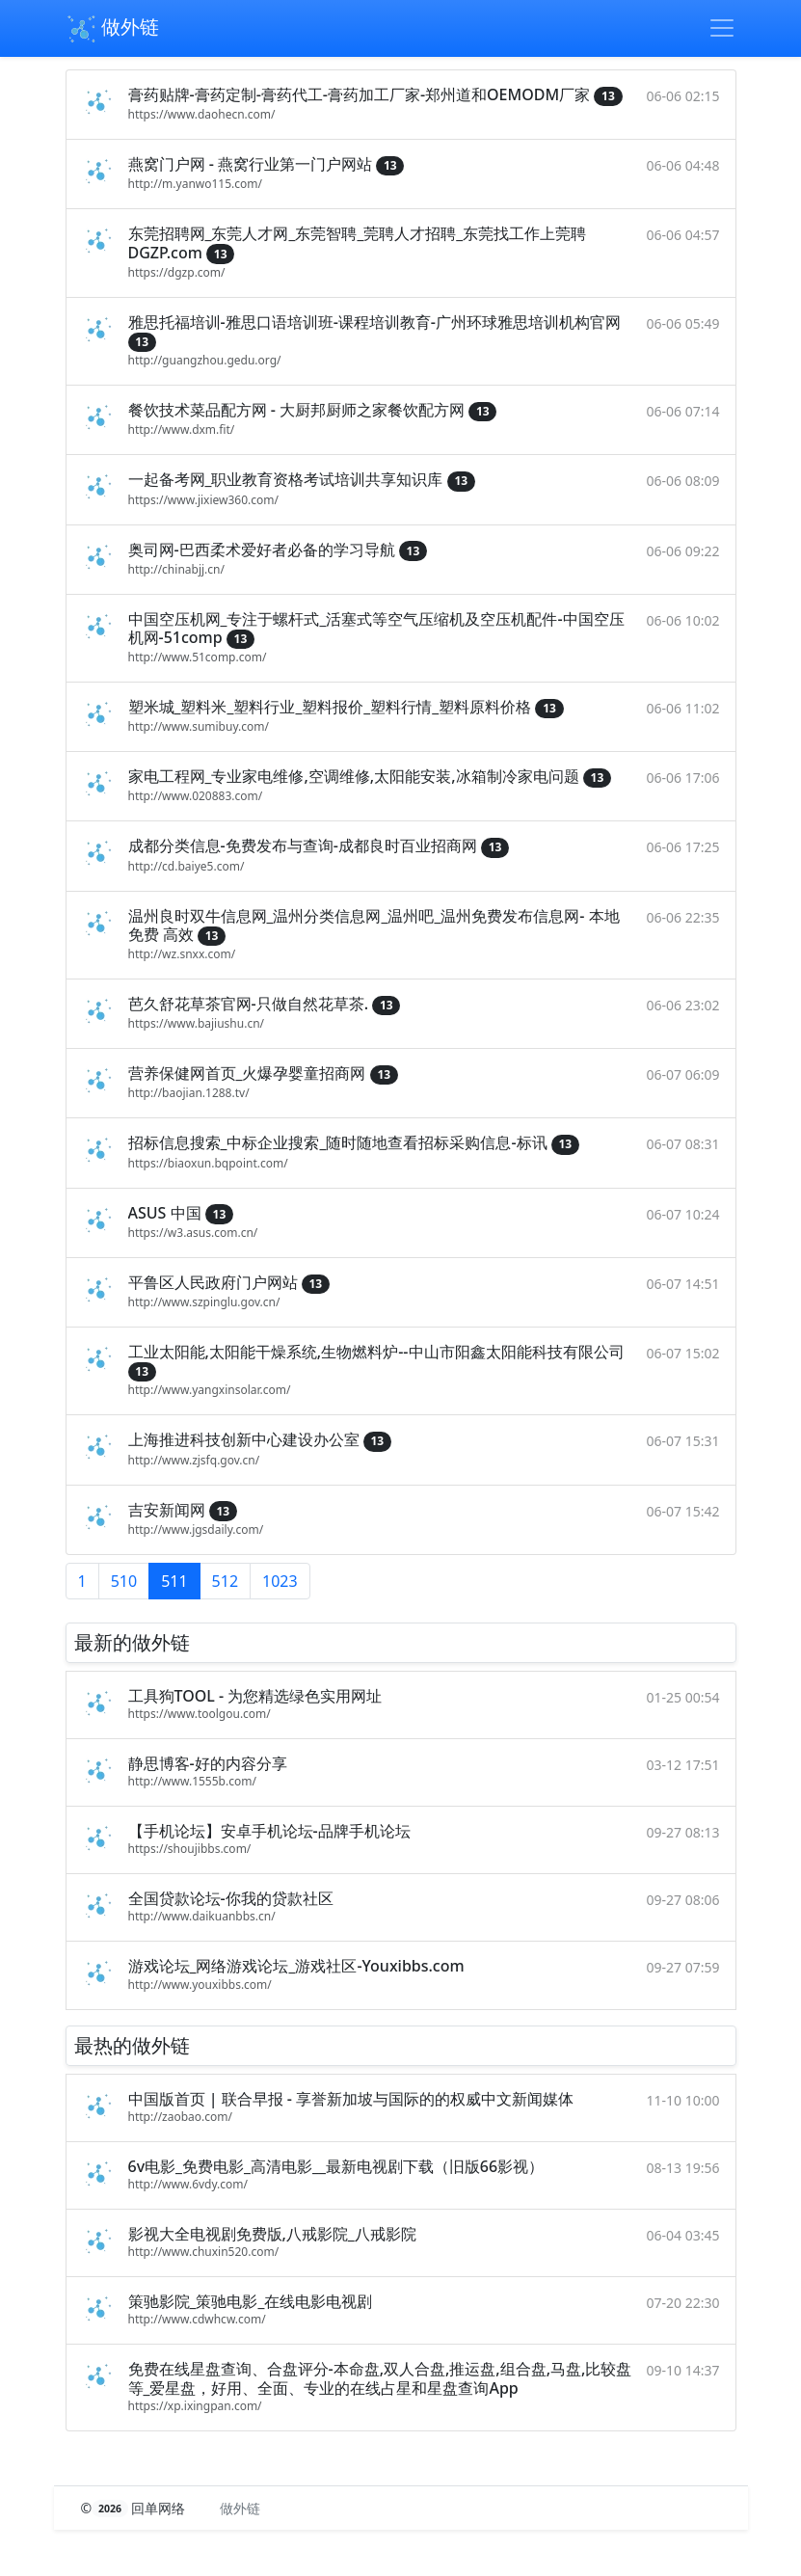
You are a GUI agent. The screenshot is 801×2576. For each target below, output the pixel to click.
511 (174, 1581)
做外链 (112, 28)
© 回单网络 (135, 2508)
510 (124, 1581)
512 (225, 1581)
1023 (280, 1581)
